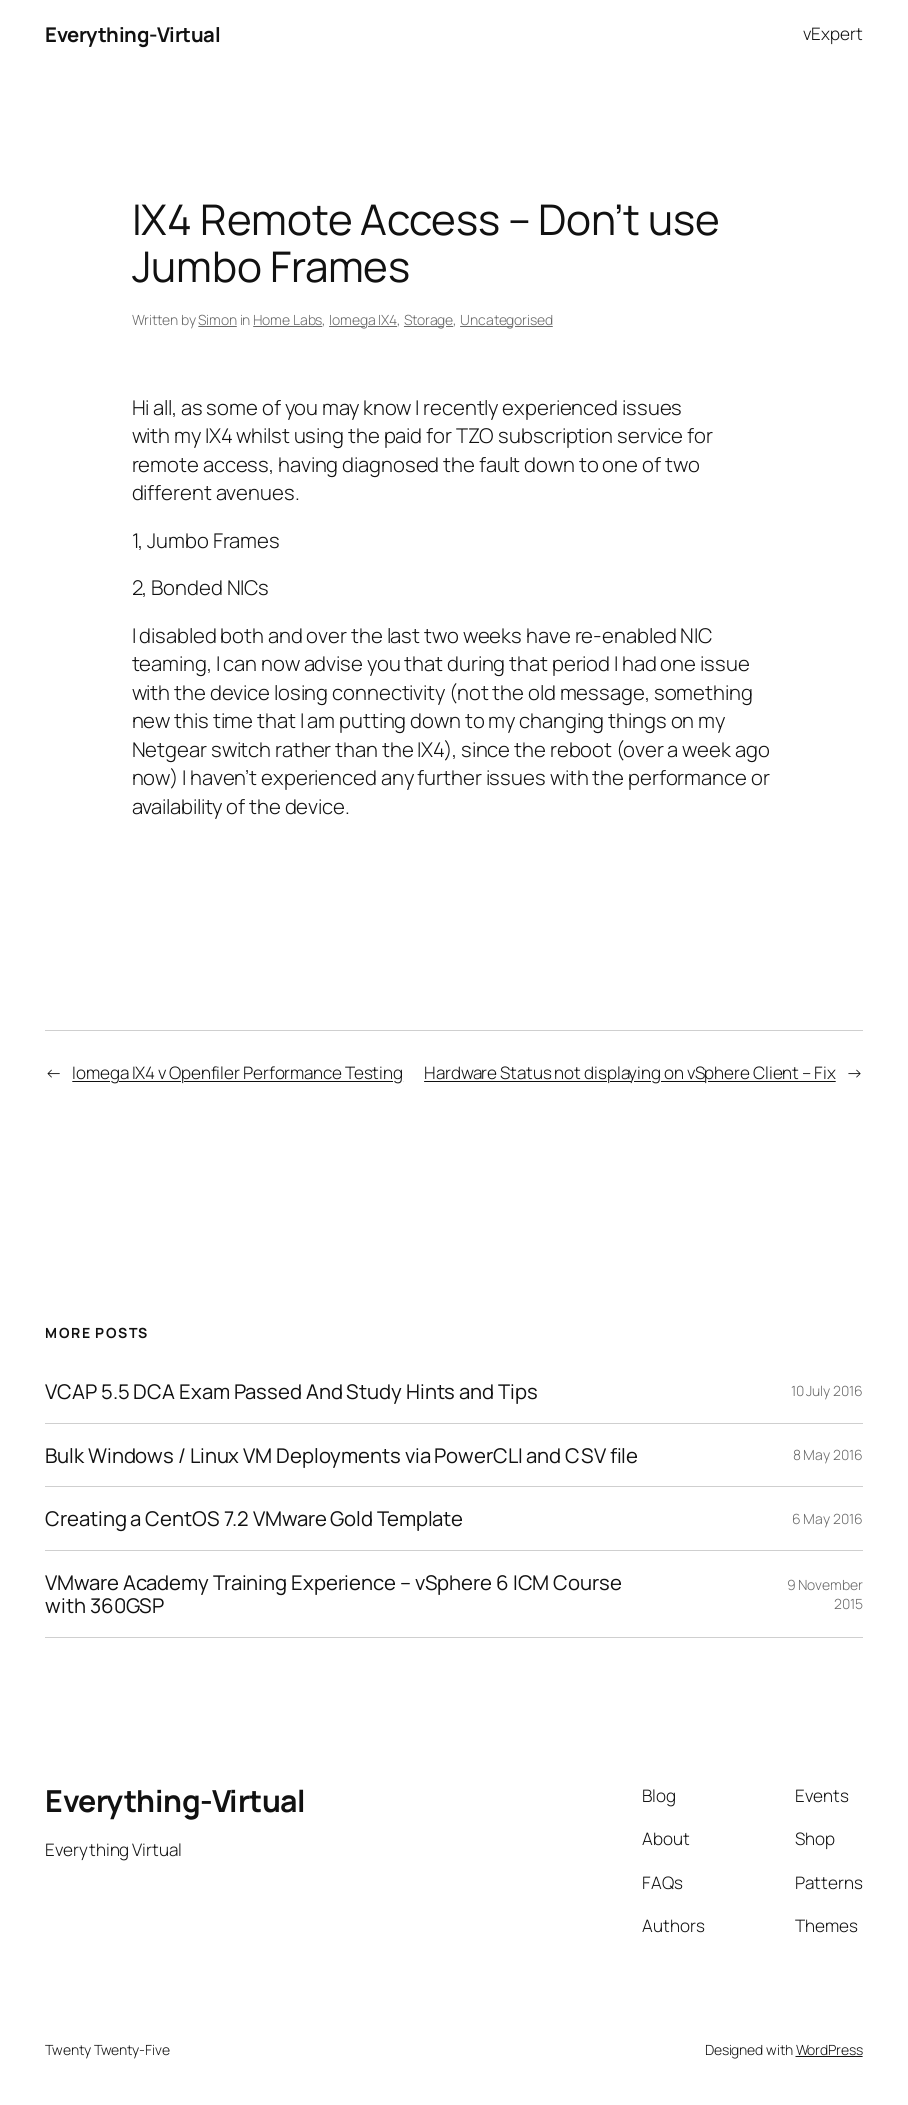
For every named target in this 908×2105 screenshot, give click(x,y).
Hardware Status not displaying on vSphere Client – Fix (630, 1072)
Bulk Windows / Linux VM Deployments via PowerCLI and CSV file (341, 1455)
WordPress (829, 2049)
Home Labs (287, 319)
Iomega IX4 (363, 319)
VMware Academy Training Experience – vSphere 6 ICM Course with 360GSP (333, 1594)
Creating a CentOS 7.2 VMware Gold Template (254, 1518)
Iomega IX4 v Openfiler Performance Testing (237, 1072)
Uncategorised (506, 319)
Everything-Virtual (132, 34)
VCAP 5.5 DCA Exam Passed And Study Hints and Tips (291, 1391)
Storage (428, 319)
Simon (217, 319)
